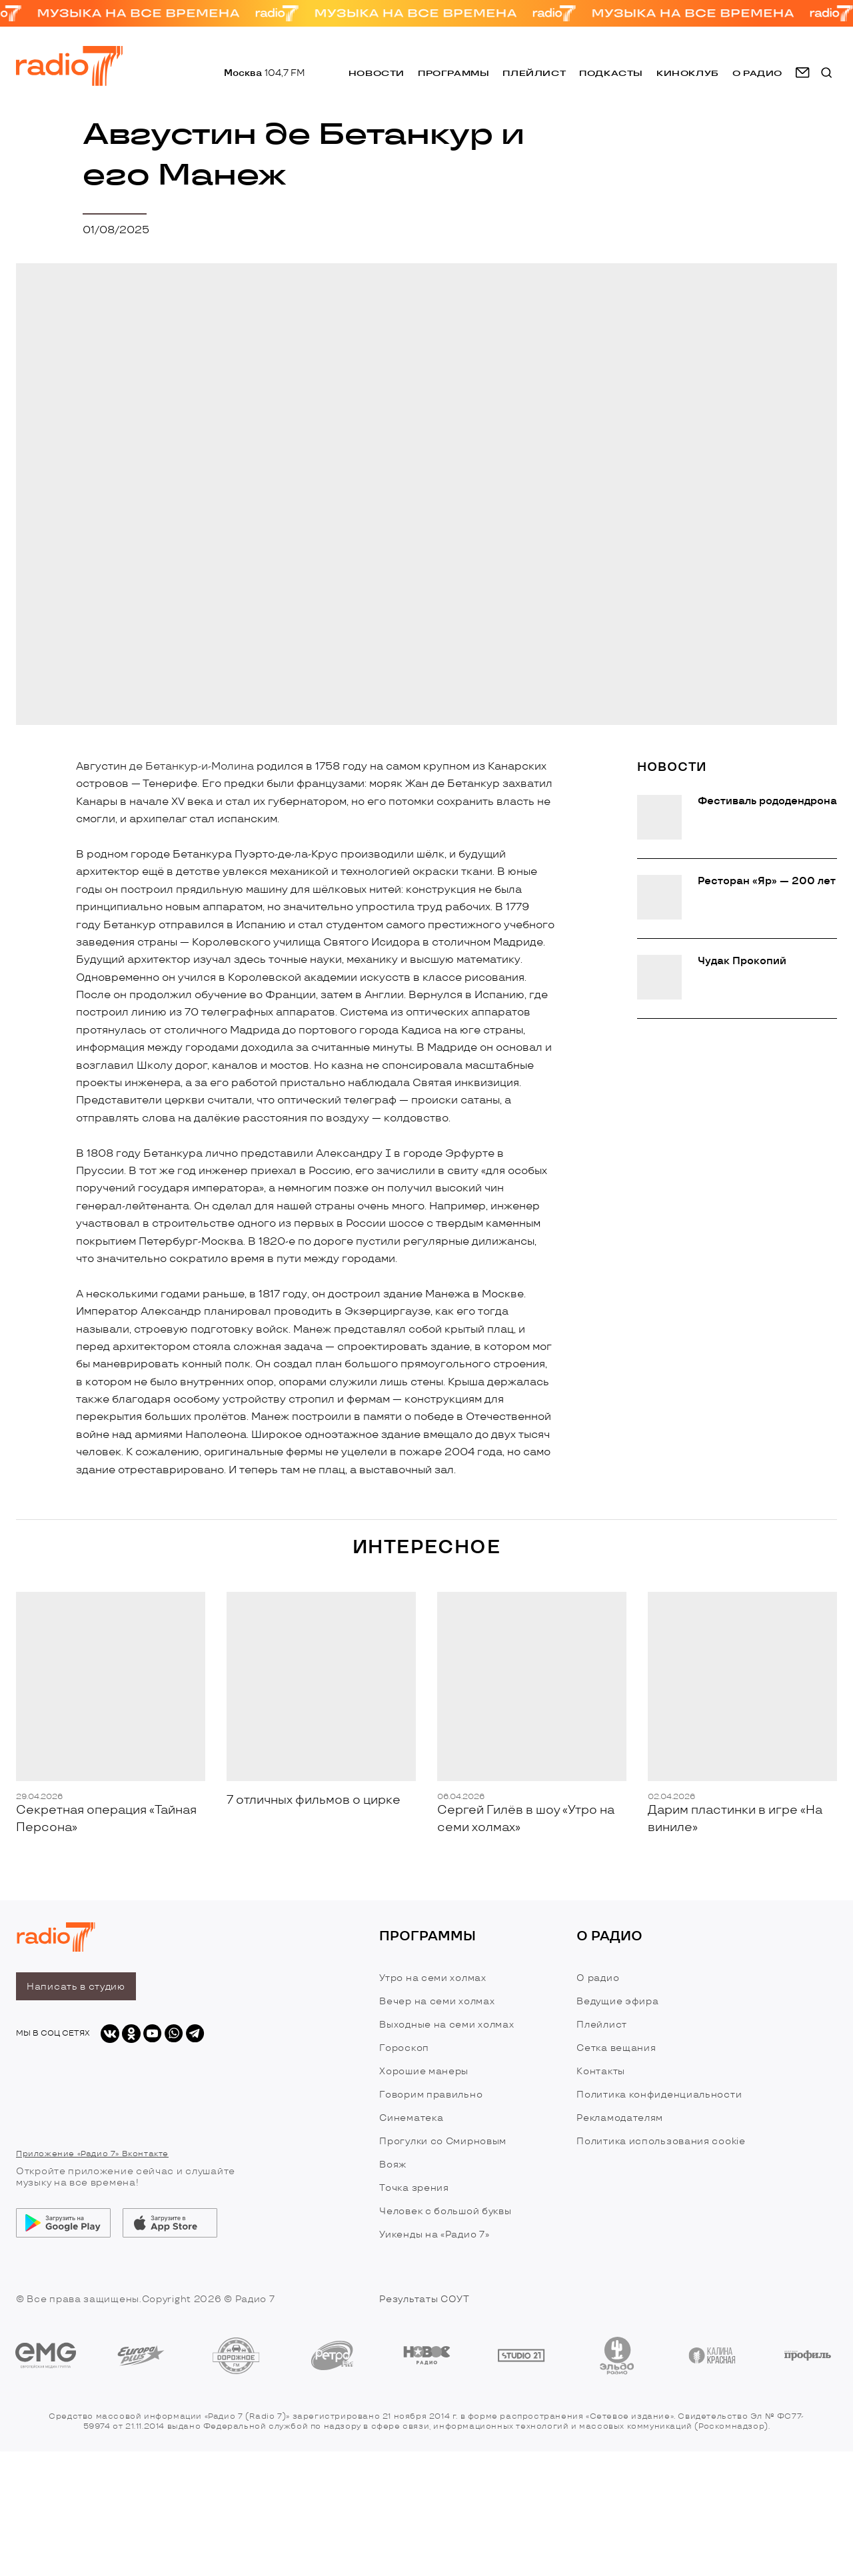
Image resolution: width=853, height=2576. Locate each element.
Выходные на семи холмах (446, 2024)
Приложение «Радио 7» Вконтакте (92, 2154)
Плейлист (534, 73)
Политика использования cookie (660, 2141)
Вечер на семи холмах (436, 2001)
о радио (757, 73)
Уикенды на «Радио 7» (434, 2234)
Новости (377, 73)
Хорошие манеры (423, 2071)
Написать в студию (76, 1986)
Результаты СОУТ (424, 2299)
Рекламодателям (619, 2118)
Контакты (600, 2071)
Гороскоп (404, 2048)
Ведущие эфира (617, 2001)
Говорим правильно (430, 2094)
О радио (597, 1978)
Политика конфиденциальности (659, 2094)
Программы (453, 73)
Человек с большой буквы (445, 2211)
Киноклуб (687, 73)
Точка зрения (413, 2188)
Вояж (393, 2164)
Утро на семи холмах (432, 1978)
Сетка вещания (616, 2048)
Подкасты (611, 73)
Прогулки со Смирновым (442, 2141)
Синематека (411, 2118)
